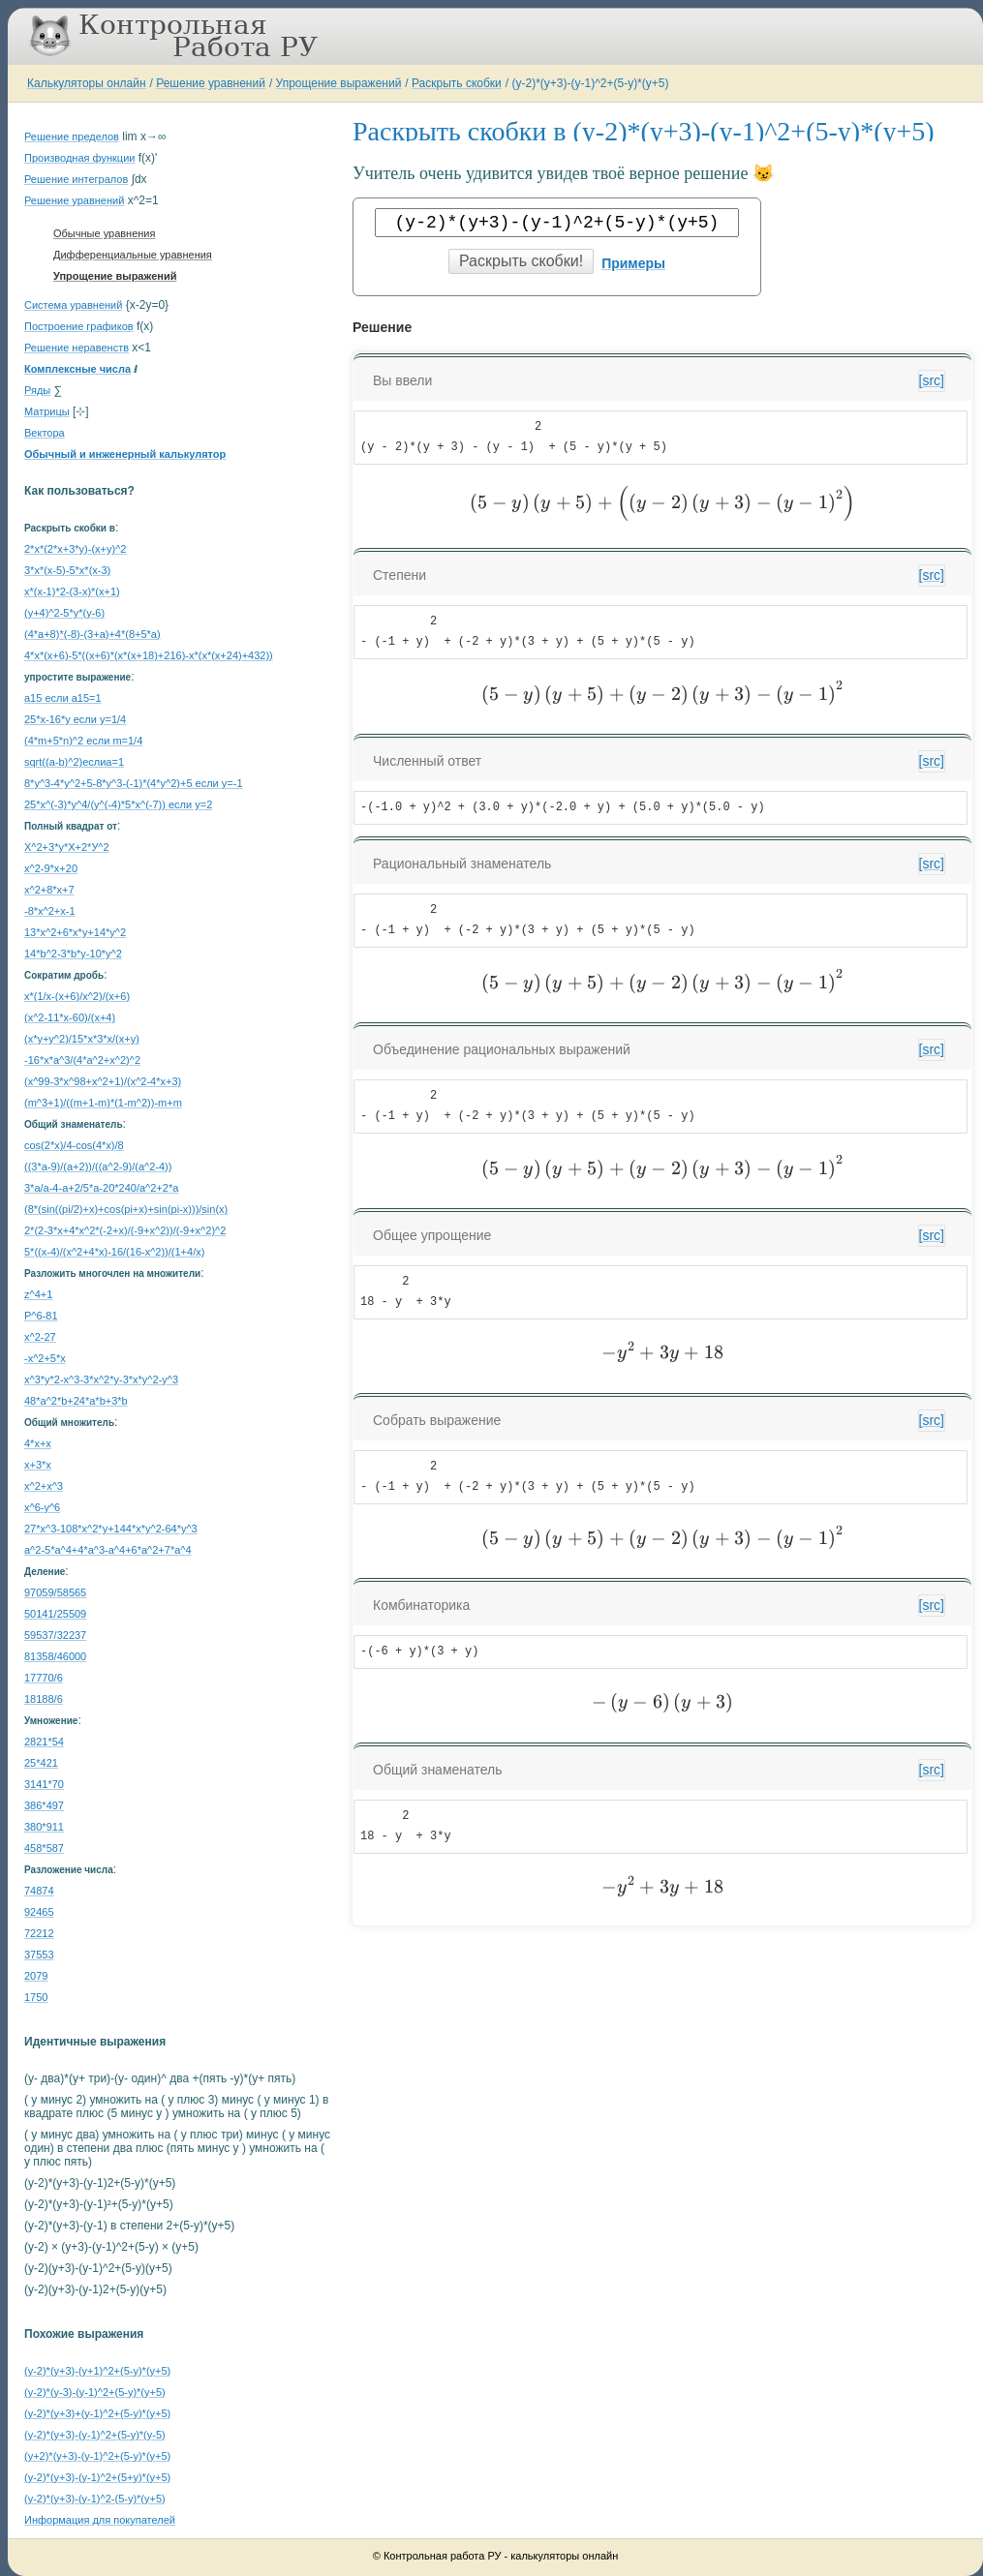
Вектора (44, 433)
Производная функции (79, 158)
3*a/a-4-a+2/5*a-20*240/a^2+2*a (101, 1188)
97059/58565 (55, 1592)
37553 (39, 1954)
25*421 (41, 1763)
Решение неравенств (76, 347)
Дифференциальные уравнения (132, 254)
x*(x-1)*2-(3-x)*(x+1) (72, 591)
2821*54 (44, 1741)
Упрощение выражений (339, 83)
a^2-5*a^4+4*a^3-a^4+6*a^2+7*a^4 (108, 1550)
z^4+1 (38, 1294)
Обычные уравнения (104, 233)
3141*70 (44, 1784)
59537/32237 (55, 1635)
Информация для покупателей (99, 2520)
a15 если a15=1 (63, 698)
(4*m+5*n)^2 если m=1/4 (83, 740)
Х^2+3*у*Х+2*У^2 (66, 847)
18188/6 (43, 1699)
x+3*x (37, 1464)
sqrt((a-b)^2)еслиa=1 (74, 762)
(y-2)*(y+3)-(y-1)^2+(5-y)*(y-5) (95, 2434)
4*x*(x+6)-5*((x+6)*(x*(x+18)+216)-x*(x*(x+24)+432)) (148, 655)
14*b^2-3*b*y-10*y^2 (73, 953)
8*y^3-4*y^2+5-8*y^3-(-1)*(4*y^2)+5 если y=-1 (133, 783)
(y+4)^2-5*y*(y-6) (64, 613)
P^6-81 (41, 1315)
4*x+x (37, 1443)
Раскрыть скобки (457, 83)
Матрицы (47, 411)
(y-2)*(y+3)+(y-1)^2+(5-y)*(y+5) (97, 2413)
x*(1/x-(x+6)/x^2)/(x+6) (77, 996)
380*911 (44, 1827)
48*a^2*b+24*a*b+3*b (76, 1401)
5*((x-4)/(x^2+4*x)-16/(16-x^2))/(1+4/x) (114, 1252)
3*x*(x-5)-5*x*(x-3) (67, 570)
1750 (35, 1997)
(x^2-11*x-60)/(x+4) (69, 1017)
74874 (39, 1890)
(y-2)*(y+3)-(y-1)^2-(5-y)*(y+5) (95, 2498)
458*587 (44, 1848)
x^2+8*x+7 (49, 889)
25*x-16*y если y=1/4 (75, 719)
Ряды (37, 390)
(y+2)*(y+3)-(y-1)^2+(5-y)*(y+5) (97, 2456)
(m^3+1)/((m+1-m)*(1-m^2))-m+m (103, 1102)
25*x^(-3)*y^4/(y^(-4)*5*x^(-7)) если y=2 (118, 804)
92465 (39, 1912)
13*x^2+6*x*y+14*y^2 (75, 932)
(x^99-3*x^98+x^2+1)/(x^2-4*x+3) (102, 1081)
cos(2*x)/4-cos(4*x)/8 (74, 1145)
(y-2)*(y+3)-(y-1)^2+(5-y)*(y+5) (589, 83)
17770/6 (43, 1677)
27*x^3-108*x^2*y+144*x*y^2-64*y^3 (111, 1528)
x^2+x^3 (43, 1486)
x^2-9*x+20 (50, 868)
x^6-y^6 (42, 1507)
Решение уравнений (210, 83)
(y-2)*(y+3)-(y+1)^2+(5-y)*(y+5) (97, 2371)
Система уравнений (73, 305)
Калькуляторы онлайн (86, 83)
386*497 (44, 1805)
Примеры (633, 263)
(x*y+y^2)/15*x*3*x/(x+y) (81, 1039)
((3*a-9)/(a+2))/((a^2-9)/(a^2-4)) (97, 1166)
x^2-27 (40, 1337)
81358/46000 (55, 1656)
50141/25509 (55, 1614)
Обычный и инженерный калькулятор (125, 454)
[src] (931, 380)
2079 (35, 1976)
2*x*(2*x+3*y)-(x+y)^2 (75, 549)
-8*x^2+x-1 (50, 911)
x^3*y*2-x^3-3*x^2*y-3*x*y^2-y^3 (101, 1379)
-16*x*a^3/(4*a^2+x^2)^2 (82, 1060)
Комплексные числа (77, 369)
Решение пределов (71, 136)
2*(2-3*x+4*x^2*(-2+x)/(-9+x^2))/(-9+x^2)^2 (125, 1230)
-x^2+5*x (45, 1358)
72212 (39, 1933)
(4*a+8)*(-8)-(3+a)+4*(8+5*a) (92, 634)
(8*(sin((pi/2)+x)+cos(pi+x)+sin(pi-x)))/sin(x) (126, 1209)
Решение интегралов (76, 179)
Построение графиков (79, 326)
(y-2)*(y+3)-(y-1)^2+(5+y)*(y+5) (97, 2477)
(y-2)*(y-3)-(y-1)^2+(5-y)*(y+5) (95, 2392)
